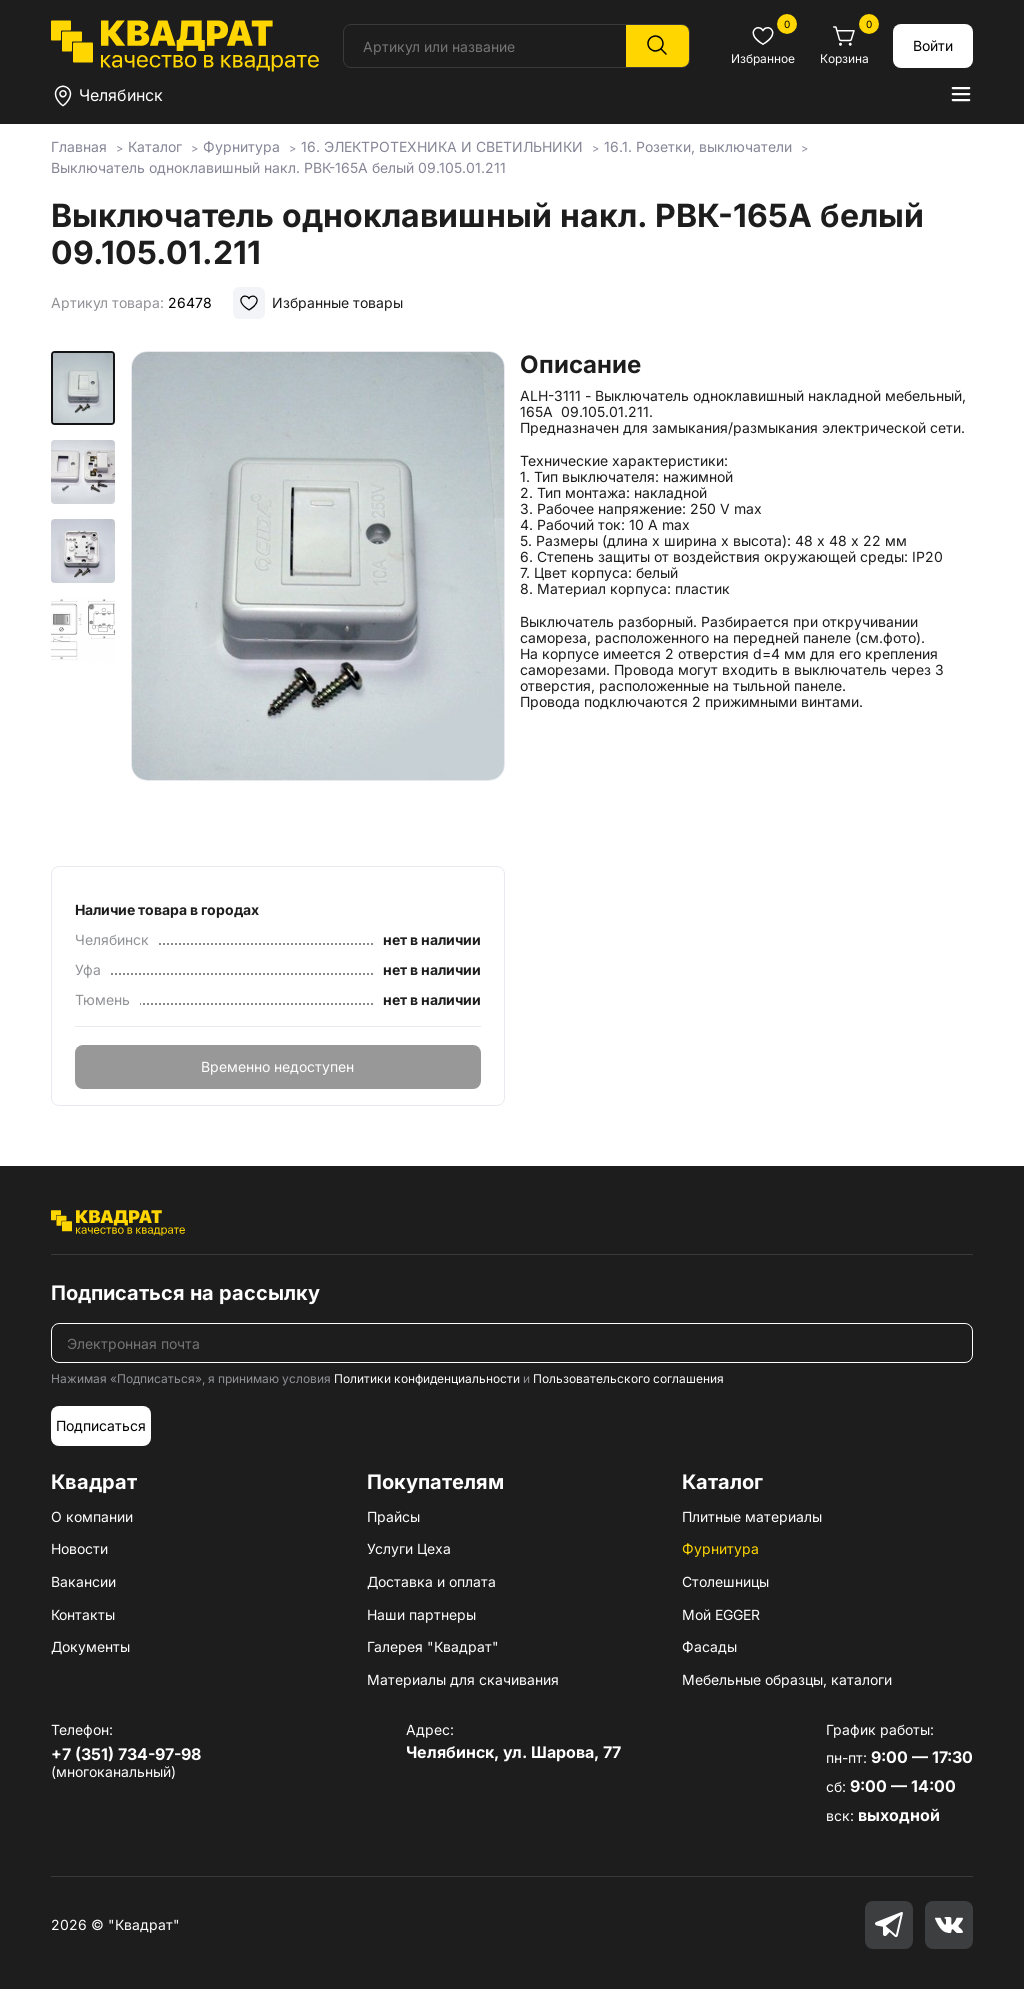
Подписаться (101, 1425)
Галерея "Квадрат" (433, 1646)
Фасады (709, 1646)
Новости (79, 1548)
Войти (933, 45)
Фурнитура (720, 1548)
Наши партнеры (421, 1614)
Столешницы (725, 1581)
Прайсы (393, 1516)
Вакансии (83, 1581)
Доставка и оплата (431, 1581)
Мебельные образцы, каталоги (787, 1679)
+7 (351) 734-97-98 (126, 1754)
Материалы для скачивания (463, 1679)
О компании (92, 1516)
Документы (90, 1646)
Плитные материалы (752, 1516)
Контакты (83, 1614)
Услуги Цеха (409, 1548)
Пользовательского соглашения (628, 1378)
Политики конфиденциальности (427, 1378)
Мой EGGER (721, 1614)
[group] (317, 602)
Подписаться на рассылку (185, 1293)
